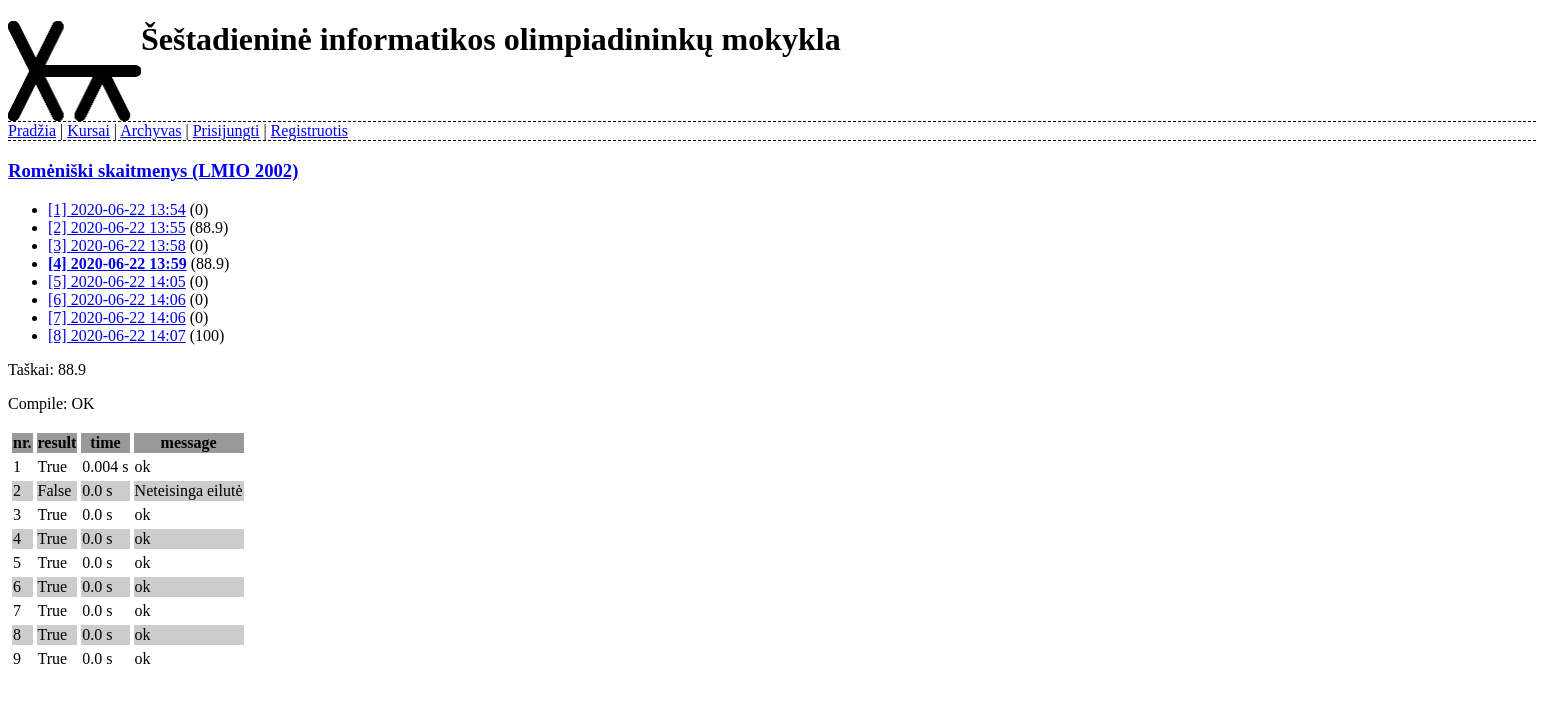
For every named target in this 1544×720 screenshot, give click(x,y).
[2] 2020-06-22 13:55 (117, 227)
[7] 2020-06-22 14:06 (117, 317)
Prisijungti (226, 130)
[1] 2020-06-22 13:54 (117, 209)
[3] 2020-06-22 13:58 (117, 245)
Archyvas (150, 130)
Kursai (88, 130)
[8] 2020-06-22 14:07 (117, 335)
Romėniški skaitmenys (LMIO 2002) (153, 170)
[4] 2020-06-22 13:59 (117, 263)
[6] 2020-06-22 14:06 (117, 299)
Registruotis (309, 130)
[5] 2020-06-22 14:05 (117, 281)
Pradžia (32, 130)
